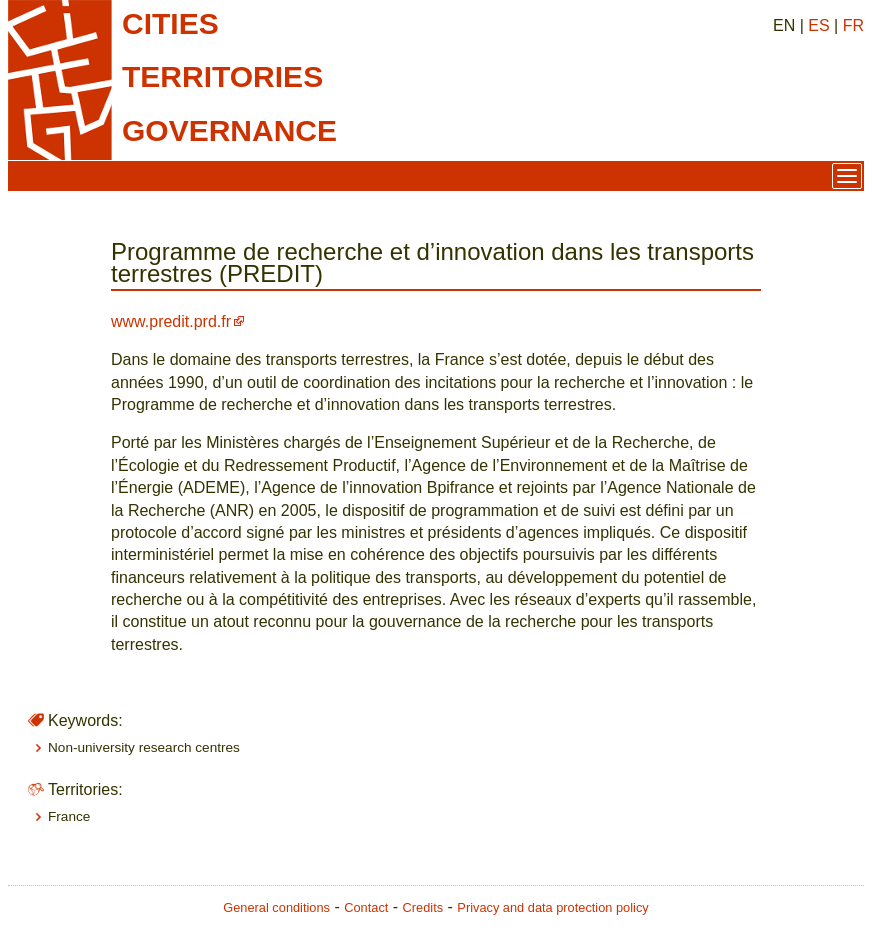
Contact (366, 907)
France (69, 816)
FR (853, 25)
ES (818, 25)
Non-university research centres (144, 747)
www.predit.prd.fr (171, 321)
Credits (423, 907)
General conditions (276, 907)
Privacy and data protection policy (552, 907)
